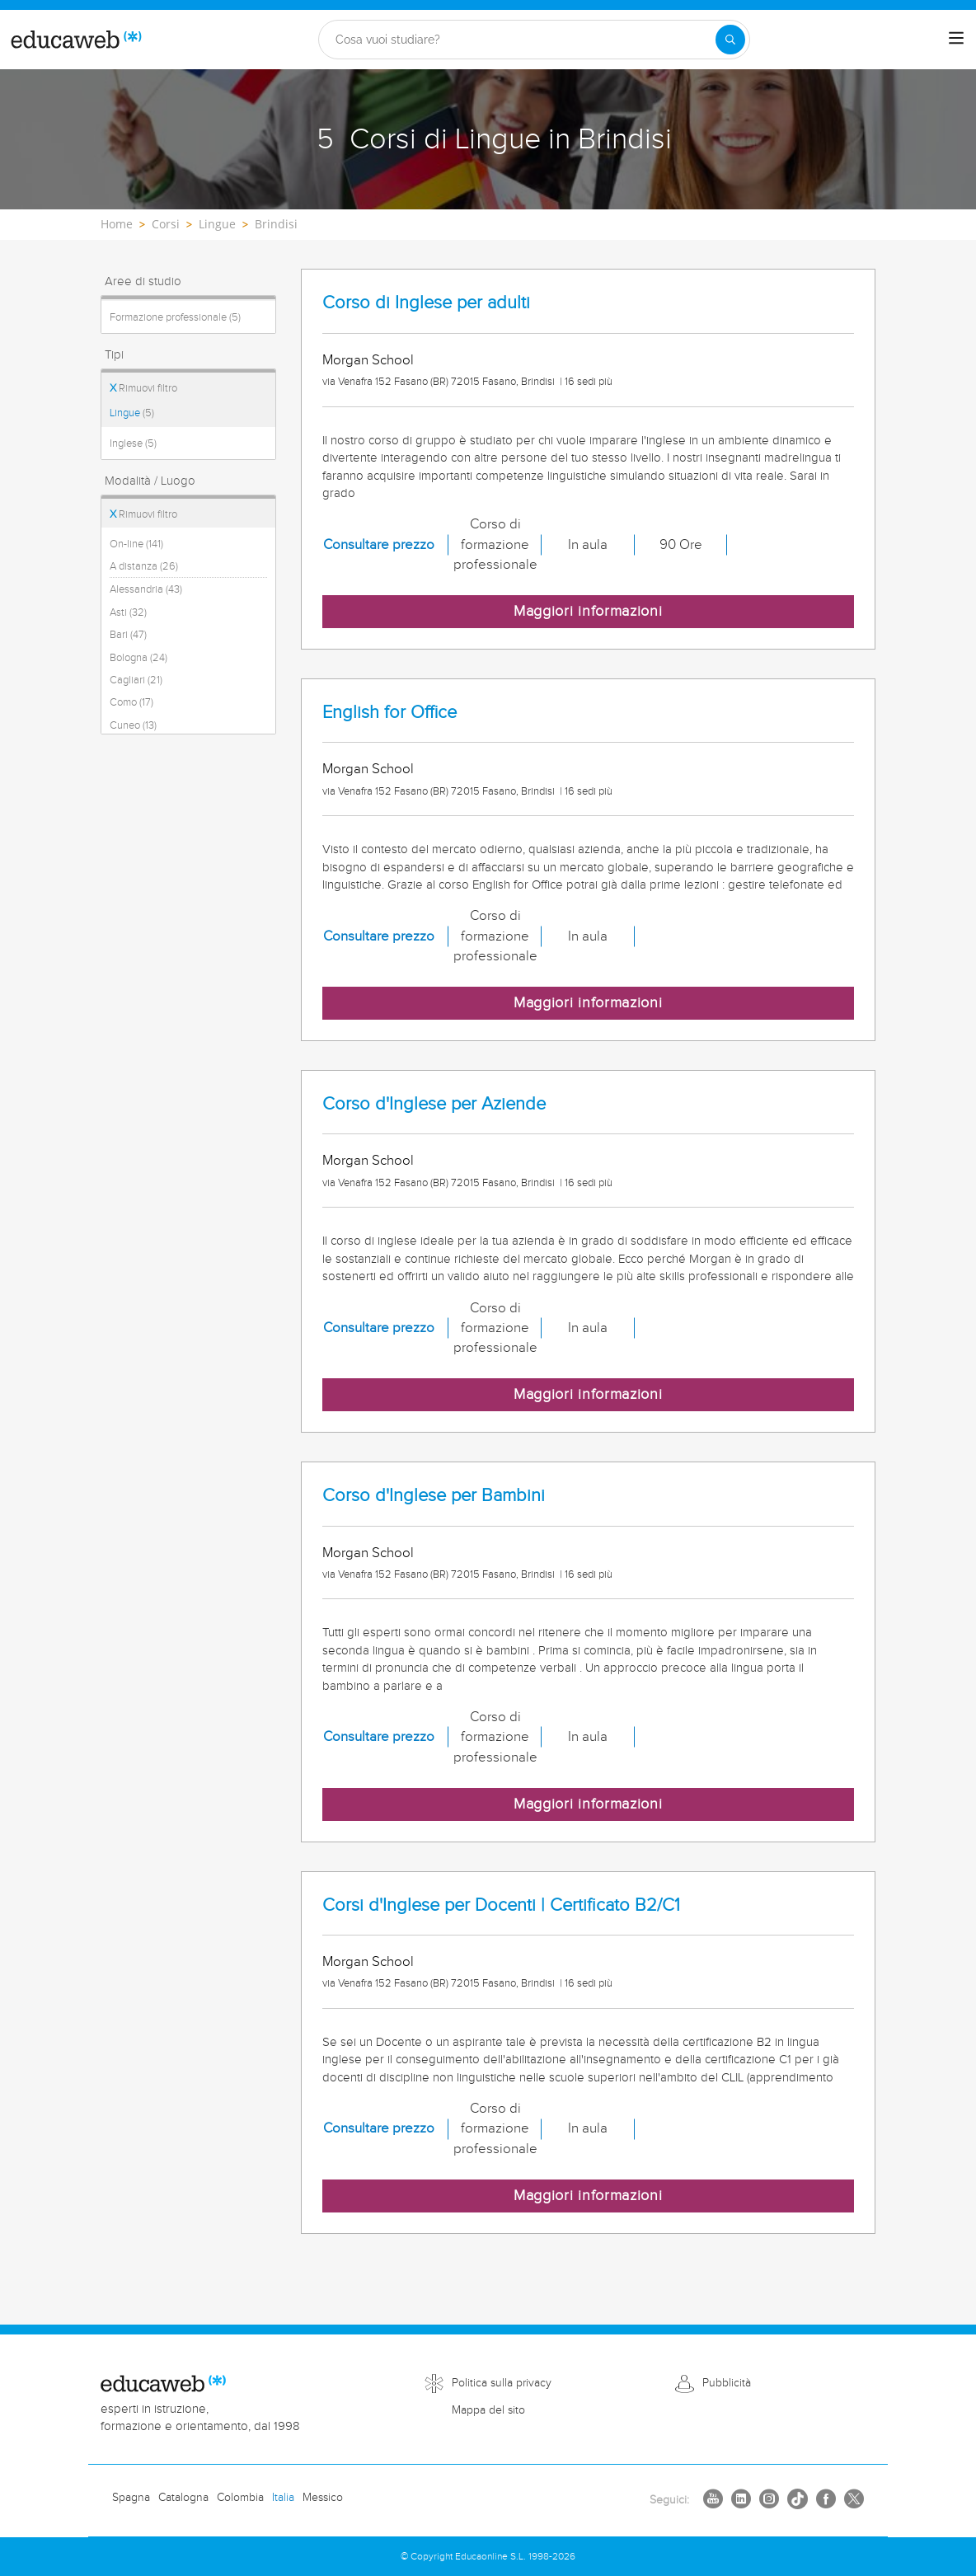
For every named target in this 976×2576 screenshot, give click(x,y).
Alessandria (146, 589)
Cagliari (136, 680)
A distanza (144, 566)
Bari (128, 634)
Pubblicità (726, 2383)
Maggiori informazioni (588, 611)
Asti (128, 612)
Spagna (131, 2497)
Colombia (240, 2497)
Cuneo (133, 725)
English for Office (389, 712)
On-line (136, 544)
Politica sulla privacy (501, 2383)
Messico (323, 2497)
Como (131, 702)
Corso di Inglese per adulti (426, 303)
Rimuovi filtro (143, 388)
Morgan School (368, 360)
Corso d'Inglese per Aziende (434, 1104)
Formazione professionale (175, 317)
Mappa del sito (488, 2410)
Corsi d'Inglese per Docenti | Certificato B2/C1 (501, 1905)
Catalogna (183, 2497)
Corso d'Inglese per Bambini (433, 1495)
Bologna (138, 657)
